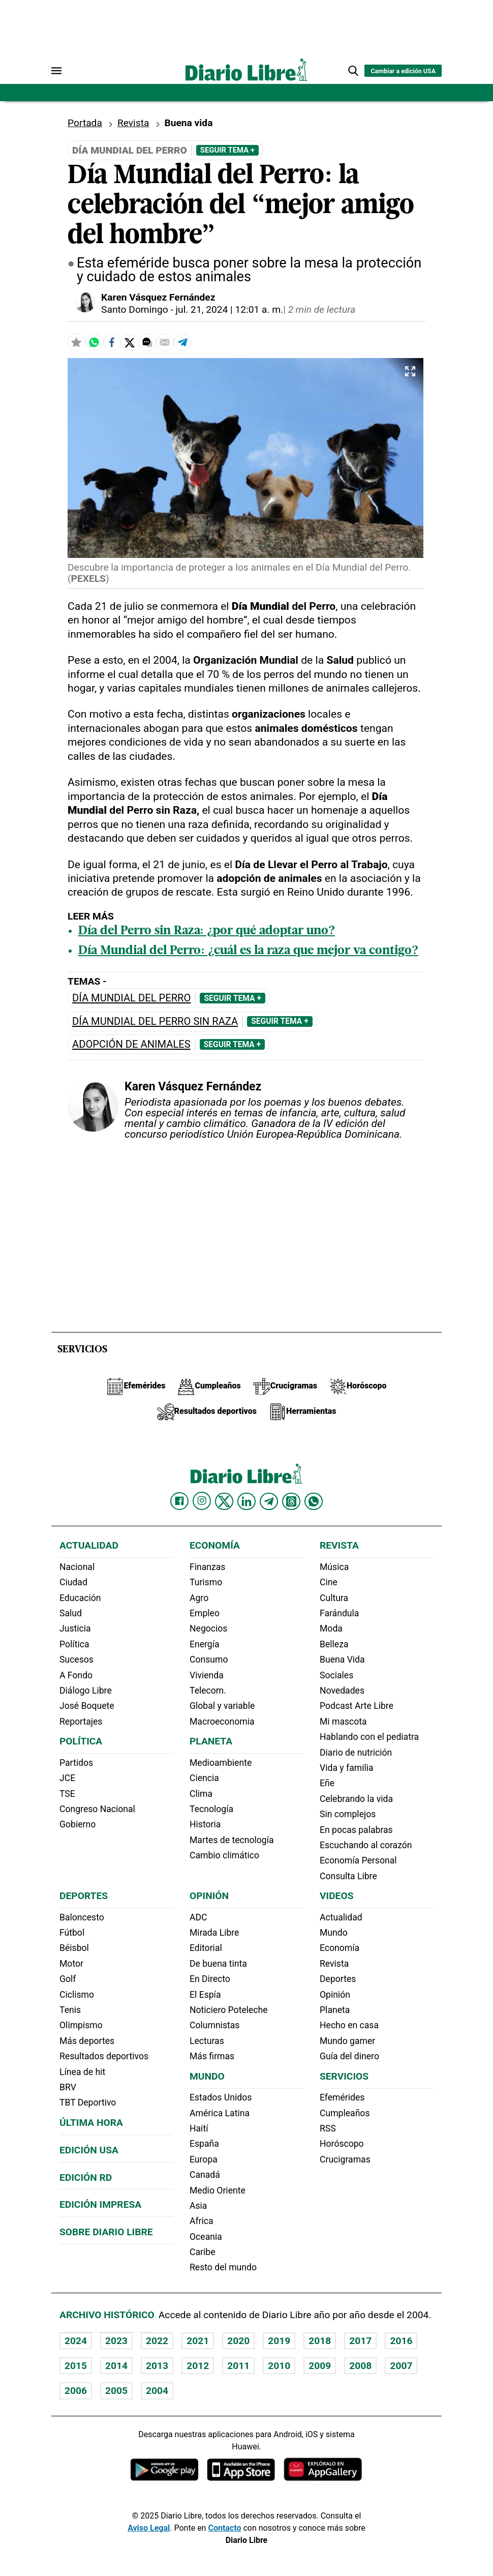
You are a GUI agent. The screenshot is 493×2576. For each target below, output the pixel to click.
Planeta (211, 1741)
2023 (116, 2341)
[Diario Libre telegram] (269, 1501)
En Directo (210, 1979)
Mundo (207, 2076)
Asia (198, 2206)
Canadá (205, 2175)
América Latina (220, 2113)
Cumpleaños (344, 2113)
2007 (401, 2366)
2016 (401, 2341)
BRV (67, 2087)
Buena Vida (342, 1659)
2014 (116, 2366)
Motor (71, 1964)
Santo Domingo (134, 309)
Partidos (76, 1763)
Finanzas (207, 1567)
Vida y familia (347, 1768)
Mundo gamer (347, 2041)
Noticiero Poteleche (229, 2010)
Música (334, 1567)
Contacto (224, 2528)
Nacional (77, 1567)
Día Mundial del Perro (131, 998)
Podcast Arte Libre (356, 1706)
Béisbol (74, 1948)
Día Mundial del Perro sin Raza (155, 1021)
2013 (157, 2366)
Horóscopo (342, 2144)
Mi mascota (343, 1721)
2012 (198, 2366)
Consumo (209, 1659)
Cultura (334, 1598)
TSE (67, 1794)
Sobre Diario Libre (106, 2232)
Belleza (334, 1644)
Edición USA (88, 2150)
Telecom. (208, 1690)
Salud (70, 1613)
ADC (198, 1917)
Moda (331, 1628)
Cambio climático (224, 1855)
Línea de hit (82, 2072)
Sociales (336, 1675)
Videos (336, 1896)
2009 (320, 2366)
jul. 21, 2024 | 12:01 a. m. (229, 309)
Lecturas (207, 2041)
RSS (328, 2128)
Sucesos (76, 1659)
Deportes (83, 1896)
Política (74, 1644)
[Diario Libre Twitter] (224, 1501)
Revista (133, 123)
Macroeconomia (222, 1721)
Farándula (339, 1613)
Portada (85, 123)
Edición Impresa (100, 2204)
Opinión (209, 1896)
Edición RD (85, 2177)
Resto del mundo (223, 2267)
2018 (320, 2341)
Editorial (206, 1948)
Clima (201, 1794)
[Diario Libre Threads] (291, 1501)
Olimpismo (81, 2025)
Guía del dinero (349, 2056)
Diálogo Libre (85, 1690)
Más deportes (86, 2041)
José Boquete (86, 1706)
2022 (157, 2341)
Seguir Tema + (227, 150)
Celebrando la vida (356, 1799)
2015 (76, 2366)
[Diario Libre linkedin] (246, 1501)
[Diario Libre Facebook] (179, 1501)
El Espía (205, 1995)
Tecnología (211, 1809)
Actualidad (88, 1545)
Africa (201, 2221)
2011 (238, 2366)
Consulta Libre (348, 1876)
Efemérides (342, 2097)
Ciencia (204, 1778)
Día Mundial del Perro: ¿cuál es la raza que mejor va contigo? (248, 951)
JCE (67, 1778)
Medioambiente (221, 1763)
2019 (279, 2341)
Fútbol (71, 1933)
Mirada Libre (214, 1933)
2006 (76, 2390)
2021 (198, 2341)
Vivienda (207, 1675)
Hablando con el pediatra (369, 1737)
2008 (360, 2366)
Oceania (206, 2237)
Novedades (342, 1690)
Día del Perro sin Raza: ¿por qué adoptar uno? (206, 931)
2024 (76, 2341)
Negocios (208, 1628)
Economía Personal (358, 1860)
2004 (157, 2390)
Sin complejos (348, 1814)
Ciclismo (76, 1995)
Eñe (327, 1783)
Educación (80, 1598)
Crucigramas (345, 2159)
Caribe (202, 2252)
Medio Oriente (217, 2190)
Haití (199, 2128)
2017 (360, 2341)
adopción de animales (131, 1044)
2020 (238, 2341)
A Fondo (76, 1675)
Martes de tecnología (232, 1840)
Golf (67, 1979)
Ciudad (73, 1582)
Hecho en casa (349, 2025)
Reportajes (80, 1721)
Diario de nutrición (356, 1753)
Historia (205, 1824)
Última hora (91, 2122)
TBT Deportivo (87, 2102)
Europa (204, 2159)
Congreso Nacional (97, 1809)
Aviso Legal (149, 2528)
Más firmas (212, 2056)
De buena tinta (218, 1964)
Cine (328, 1582)
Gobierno (77, 1824)
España (204, 2144)
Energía (205, 1644)
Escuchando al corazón (366, 1845)
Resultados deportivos (103, 2056)
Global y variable (222, 1706)
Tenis (70, 2010)
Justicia (75, 1628)
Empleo (205, 1613)
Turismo (206, 1582)
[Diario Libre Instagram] (202, 1501)
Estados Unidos (221, 2097)
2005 (116, 2390)
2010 (279, 2366)
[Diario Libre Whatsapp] (313, 1501)
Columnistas (214, 2025)
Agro (199, 1598)
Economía (215, 1545)
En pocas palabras (356, 1830)
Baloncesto (81, 1917)
